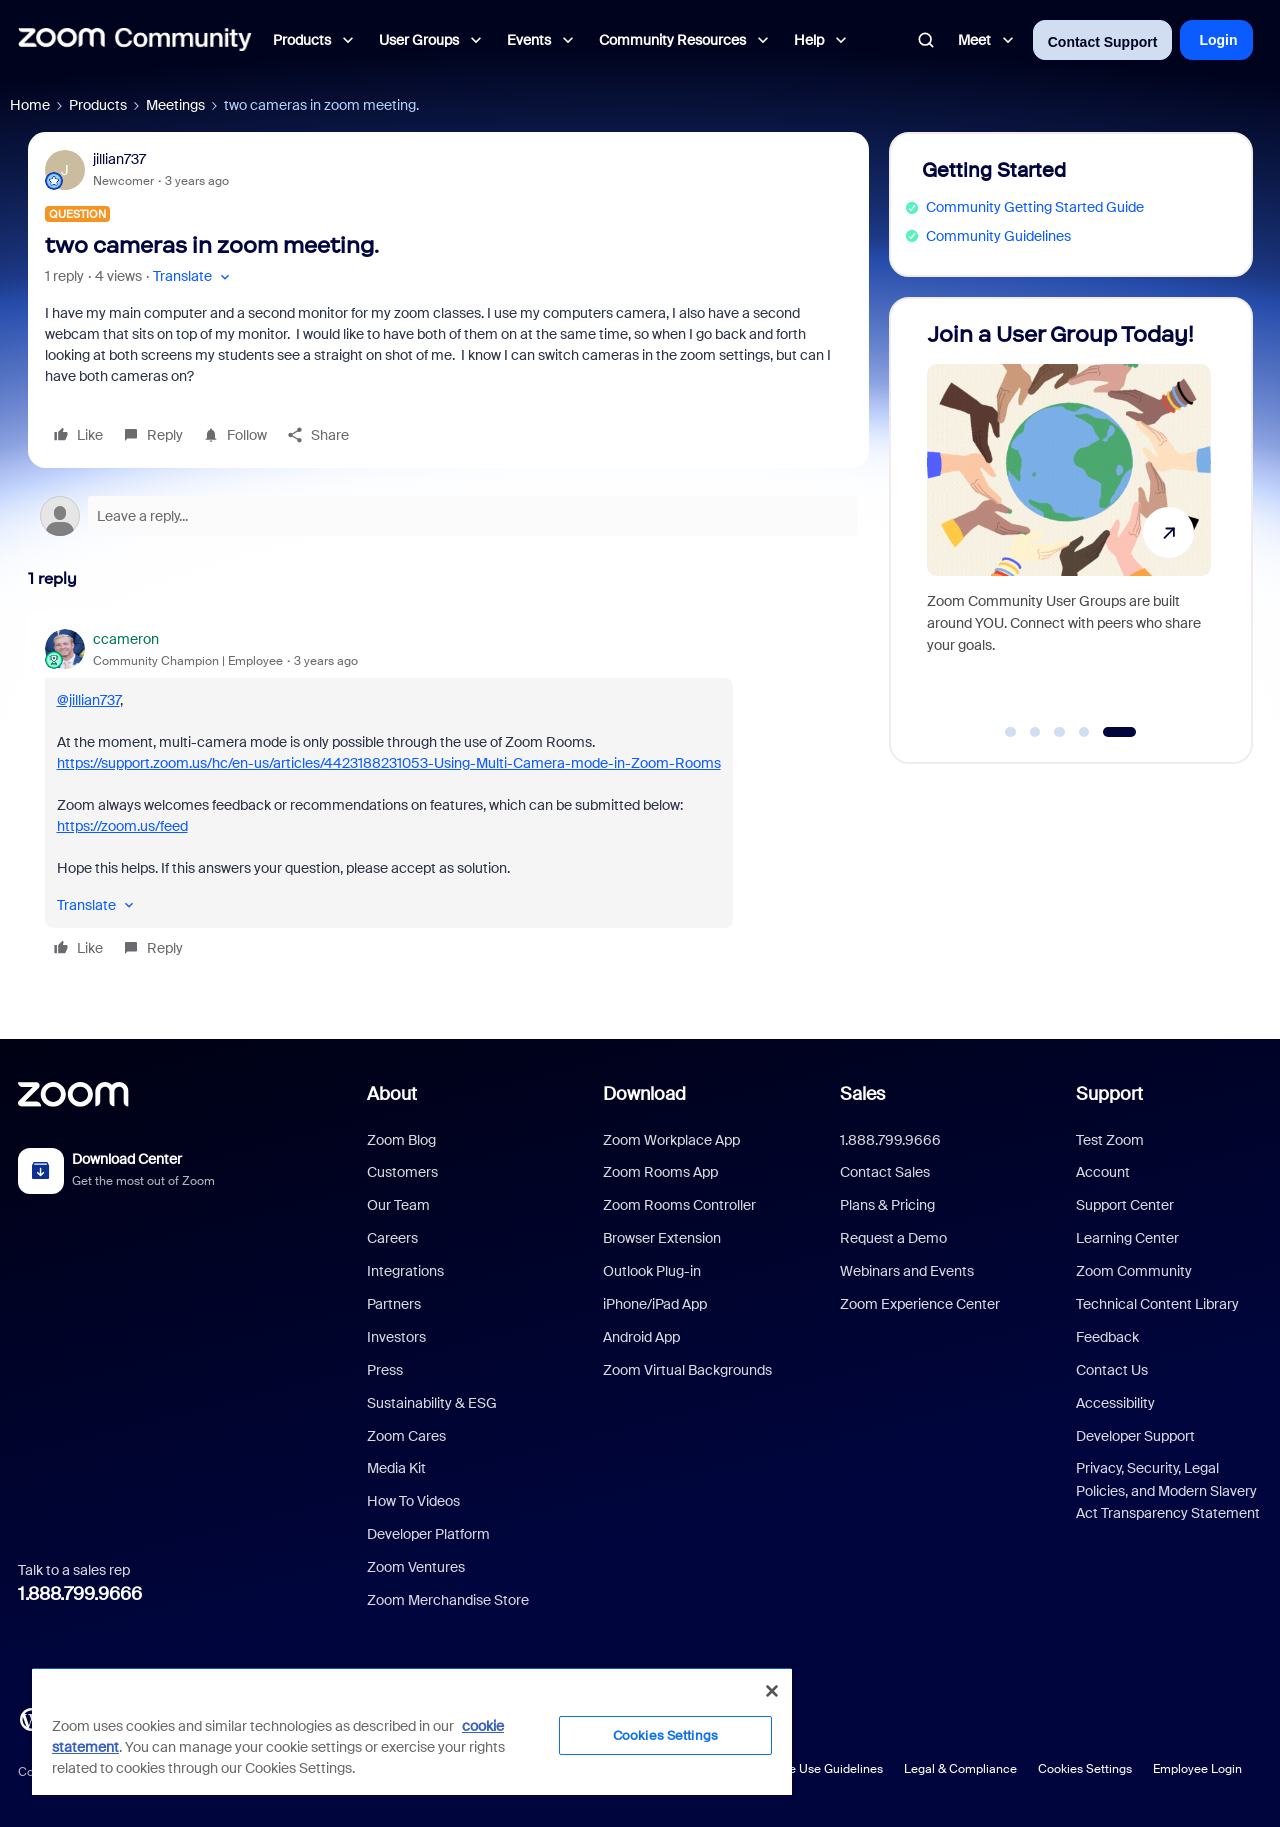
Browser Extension (662, 1238)
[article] (448, 796)
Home (30, 105)
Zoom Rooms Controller (679, 1205)
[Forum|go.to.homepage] (135, 40)
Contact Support (1103, 42)
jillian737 (119, 159)
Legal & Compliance (960, 1769)
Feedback (1107, 1337)
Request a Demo (893, 1238)
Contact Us (1112, 1370)
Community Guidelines (998, 236)
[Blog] (31, 1718)
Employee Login (1197, 1769)
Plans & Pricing (887, 1205)
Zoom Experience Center (920, 1304)
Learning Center (1127, 1238)
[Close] (772, 1691)
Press (385, 1370)
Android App (641, 1337)
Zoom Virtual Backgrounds (687, 1370)
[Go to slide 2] (1035, 732)
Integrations (405, 1271)
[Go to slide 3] (1060, 732)
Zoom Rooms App (660, 1172)
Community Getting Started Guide (1035, 207)
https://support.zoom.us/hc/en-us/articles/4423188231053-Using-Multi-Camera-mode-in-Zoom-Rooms (389, 763)
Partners (394, 1304)
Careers (392, 1238)
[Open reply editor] (448, 516)
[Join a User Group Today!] (1069, 521)
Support (1109, 1094)
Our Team (398, 1205)
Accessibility (1115, 1403)
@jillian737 (88, 700)
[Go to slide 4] (1084, 732)
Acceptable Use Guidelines (807, 1769)
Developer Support (1135, 1436)
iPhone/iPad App (655, 1304)
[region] (412, 1731)
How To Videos (413, 1501)
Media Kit (396, 1468)
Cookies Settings (1085, 1769)
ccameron (126, 639)
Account (1103, 1172)
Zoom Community (1134, 1271)
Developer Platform (428, 1534)
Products (98, 105)
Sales (862, 1094)
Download (644, 1094)
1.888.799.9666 (80, 1594)
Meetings (175, 105)
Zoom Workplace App (671, 1140)
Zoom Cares (406, 1436)
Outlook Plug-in (652, 1271)
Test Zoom (1110, 1140)
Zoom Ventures (416, 1567)
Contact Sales (885, 1172)
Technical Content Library (1157, 1304)
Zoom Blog (401, 1140)
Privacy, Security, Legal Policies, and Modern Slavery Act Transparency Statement (1168, 1490)
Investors (396, 1337)
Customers (402, 1172)
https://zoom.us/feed (122, 826)
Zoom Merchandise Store (448, 1600)
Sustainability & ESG (432, 1403)
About (392, 1094)
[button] (193, 276)
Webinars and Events (907, 1271)
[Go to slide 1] (1011, 732)
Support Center (1125, 1205)
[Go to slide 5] (1119, 732)
